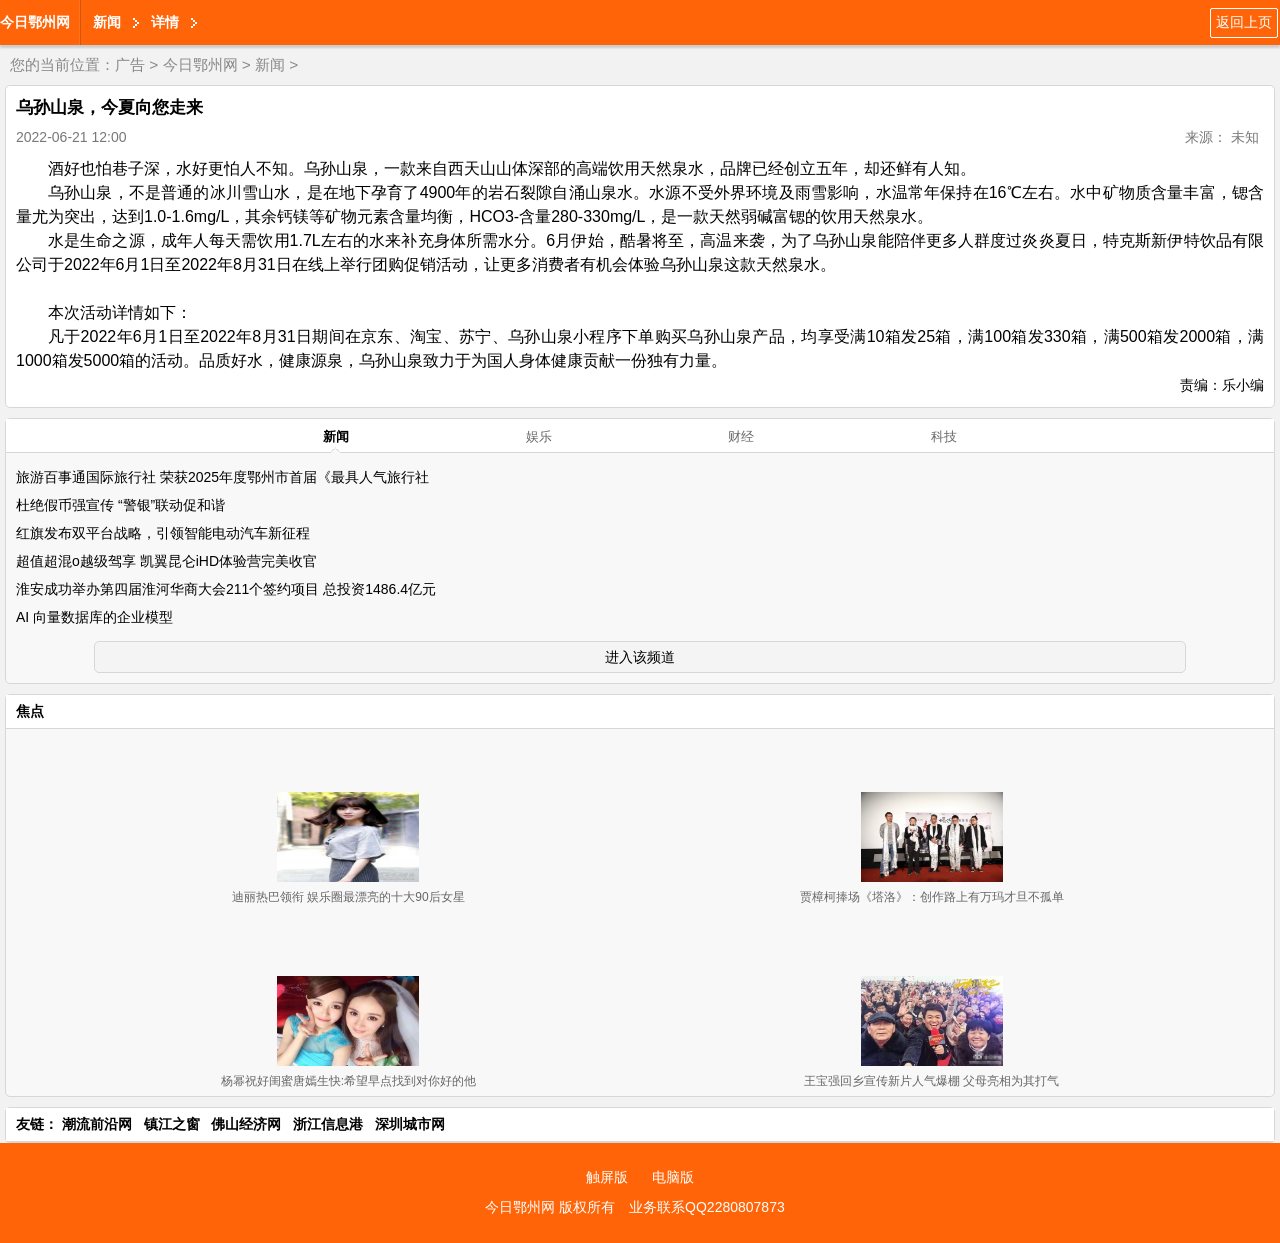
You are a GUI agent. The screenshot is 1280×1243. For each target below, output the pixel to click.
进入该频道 (640, 657)
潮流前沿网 (97, 1124)
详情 (165, 22)
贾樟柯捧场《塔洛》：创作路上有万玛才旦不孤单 (932, 897)
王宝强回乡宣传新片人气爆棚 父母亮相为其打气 (931, 1081)
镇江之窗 (172, 1124)
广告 (130, 64)
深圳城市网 (410, 1124)
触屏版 (607, 1177)
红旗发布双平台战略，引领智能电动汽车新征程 (163, 533)
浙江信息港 (328, 1124)
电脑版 (673, 1177)
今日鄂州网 (35, 22)
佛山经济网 (246, 1124)
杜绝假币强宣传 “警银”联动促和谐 (120, 505)
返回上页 (1244, 22)
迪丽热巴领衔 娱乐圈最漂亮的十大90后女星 (348, 897)
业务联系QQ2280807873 (707, 1207)
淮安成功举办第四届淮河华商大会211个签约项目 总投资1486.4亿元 (226, 589)
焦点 (30, 711)
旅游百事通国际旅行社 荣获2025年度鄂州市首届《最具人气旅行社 (222, 477)
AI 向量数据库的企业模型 (94, 617)
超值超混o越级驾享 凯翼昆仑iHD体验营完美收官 (166, 561)
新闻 (107, 22)
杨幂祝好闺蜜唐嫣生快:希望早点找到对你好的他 (348, 1081)
